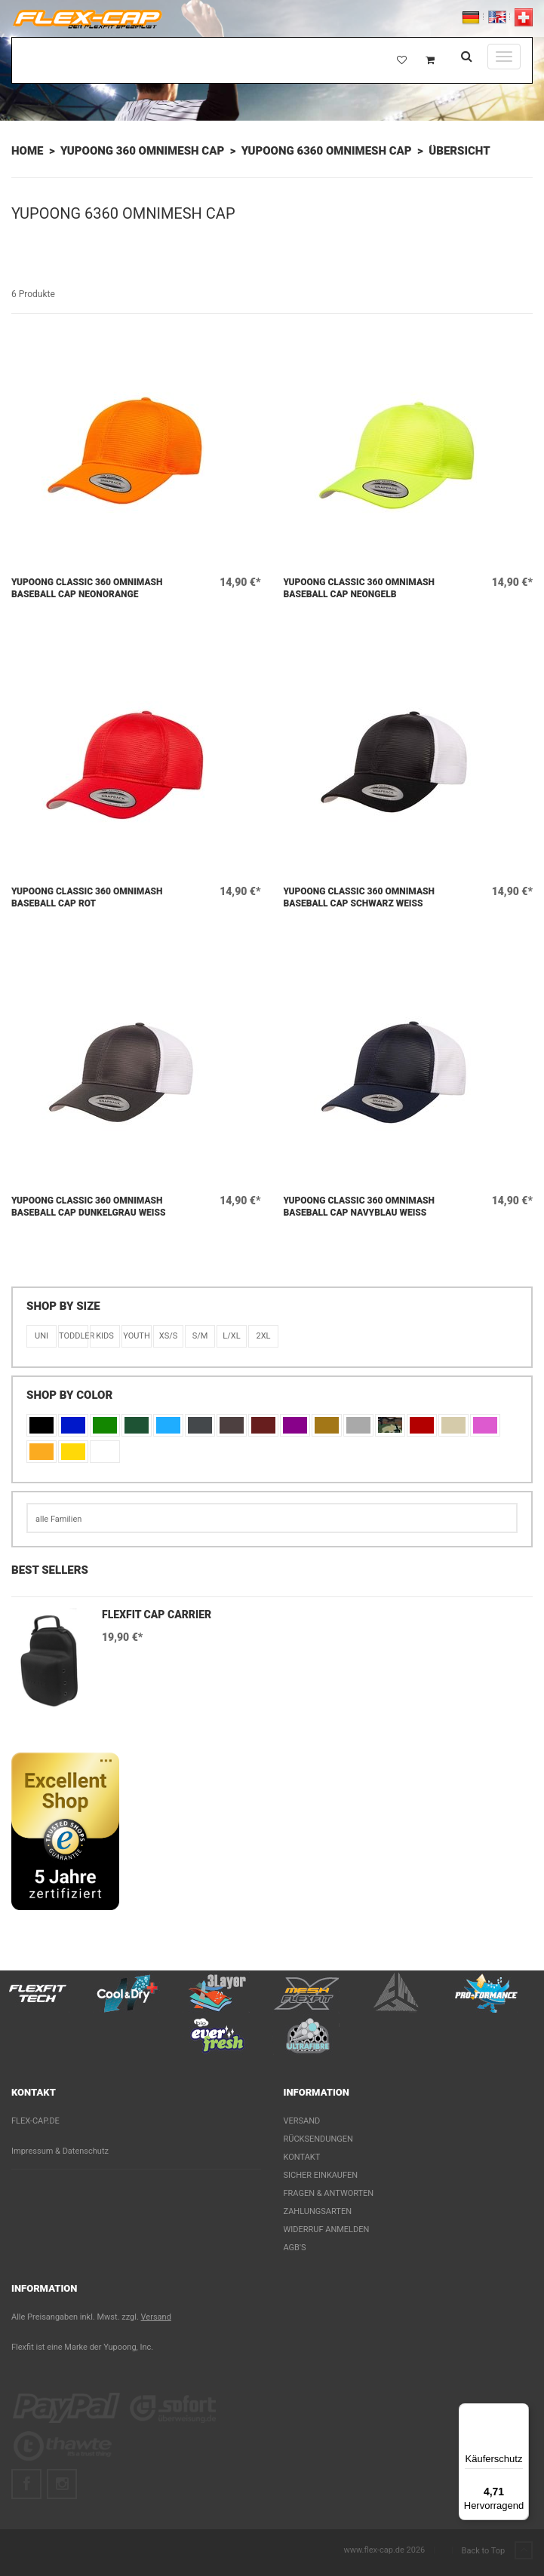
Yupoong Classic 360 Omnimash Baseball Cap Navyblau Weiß (359, 1206)
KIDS (105, 1336)
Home (27, 151)
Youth (136, 1336)
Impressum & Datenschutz (60, 2151)
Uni (41, 1336)
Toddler (73, 1336)
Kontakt (302, 2157)
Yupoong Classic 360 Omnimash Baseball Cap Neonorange (87, 588)
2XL (263, 1336)
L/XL (231, 1336)
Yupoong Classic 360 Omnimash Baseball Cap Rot (87, 897)
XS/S (168, 1336)
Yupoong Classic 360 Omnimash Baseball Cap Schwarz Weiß (359, 897)
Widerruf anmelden (327, 2229)
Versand (302, 2121)
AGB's (295, 2247)
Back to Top (497, 2551)
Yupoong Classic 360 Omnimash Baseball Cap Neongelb (359, 588)
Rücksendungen (318, 2139)
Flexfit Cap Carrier (156, 1614)
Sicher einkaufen (321, 2175)
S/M (200, 1336)
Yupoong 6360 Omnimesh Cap (326, 151)
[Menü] (520, 2412)
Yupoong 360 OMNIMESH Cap (142, 151)
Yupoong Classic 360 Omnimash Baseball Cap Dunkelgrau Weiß (88, 1206)
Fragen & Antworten (329, 2193)
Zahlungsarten (318, 2211)
